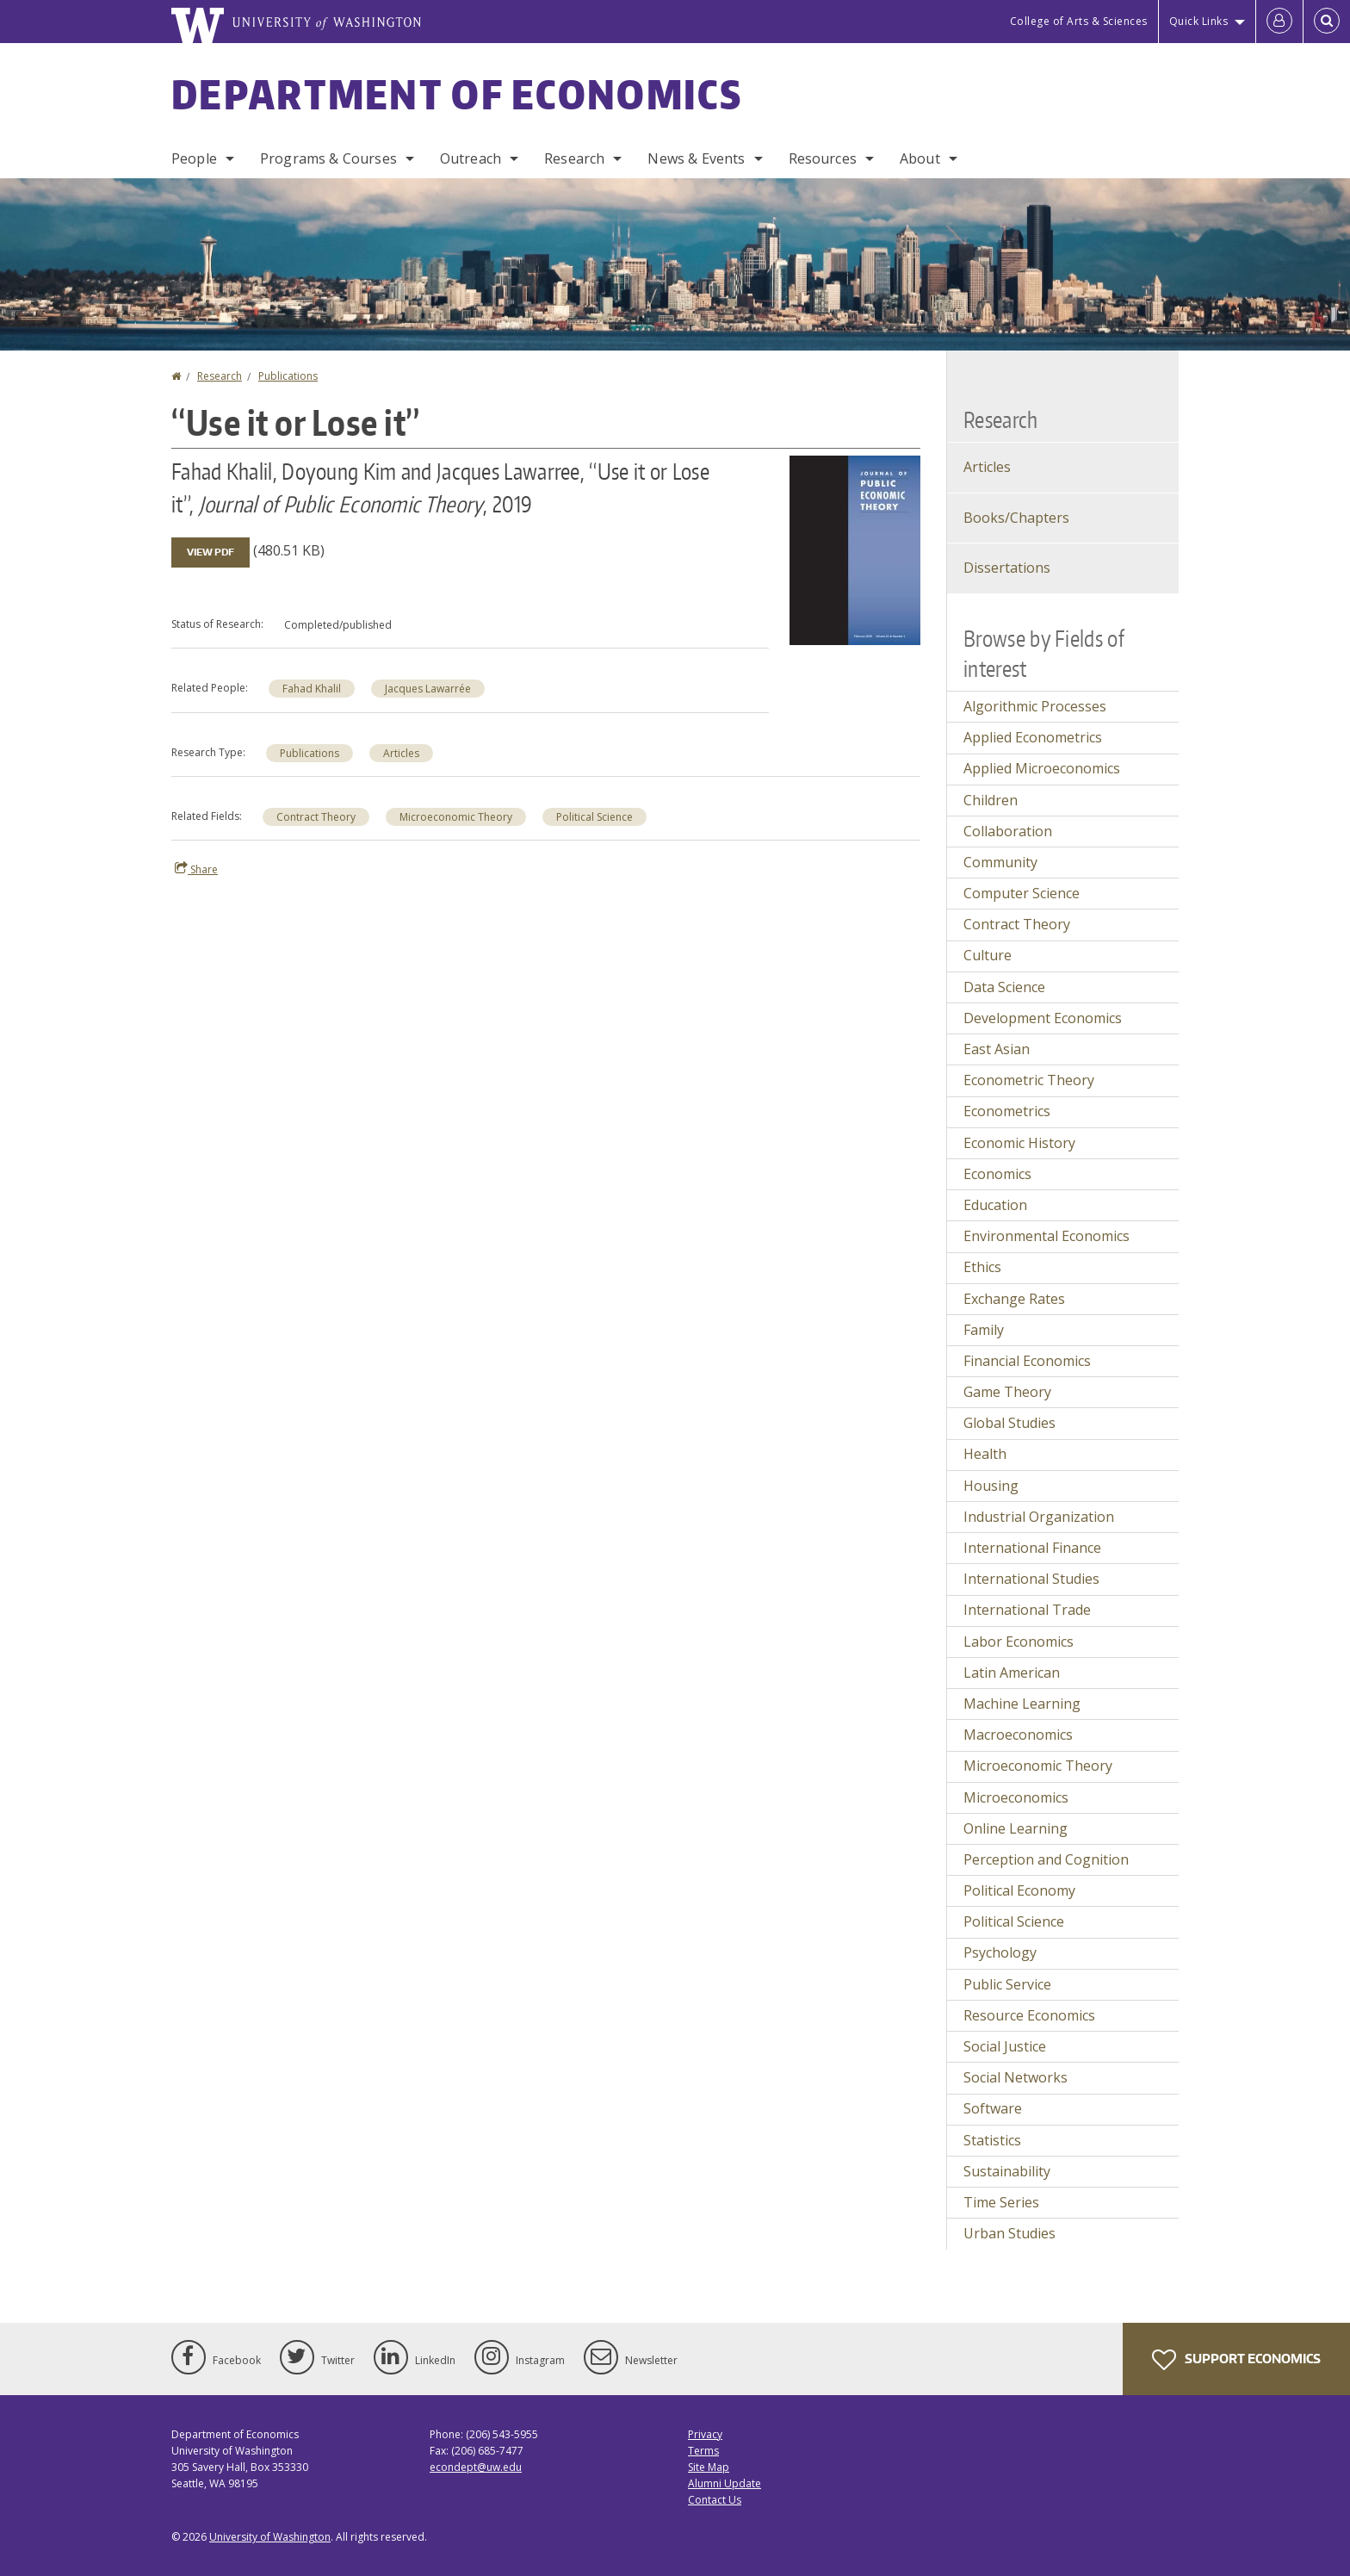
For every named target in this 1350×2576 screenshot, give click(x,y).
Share (196, 869)
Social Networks (1015, 2077)
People (194, 158)
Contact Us (714, 2499)
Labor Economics (1018, 1641)
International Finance (1032, 1547)
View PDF (210, 552)
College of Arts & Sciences (1079, 21)
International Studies (1031, 1578)
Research (574, 158)
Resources (823, 158)
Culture (987, 955)
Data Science (1004, 987)
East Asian (996, 1049)
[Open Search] (1327, 21)
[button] (855, 548)
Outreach (470, 158)
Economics (997, 1173)
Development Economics (1042, 1018)
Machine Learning (1022, 1703)
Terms (703, 2450)
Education (995, 1204)
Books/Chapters (1016, 517)
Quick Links (1199, 21)
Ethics (982, 1266)
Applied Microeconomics (1041, 768)
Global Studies (1009, 1422)
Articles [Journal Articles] (987, 466)
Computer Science (1021, 893)
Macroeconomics (1018, 1734)
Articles (401, 753)
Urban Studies (1009, 2233)
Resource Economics (1029, 2015)
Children (990, 800)
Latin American (1011, 1672)
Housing (991, 1485)
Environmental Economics (1046, 1235)
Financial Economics (1027, 1360)
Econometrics (1006, 1111)
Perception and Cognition (1046, 1859)
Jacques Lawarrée (428, 688)
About (920, 158)
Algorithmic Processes (1034, 706)
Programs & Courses (328, 158)
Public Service (1007, 1984)
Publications (288, 376)
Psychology (1000, 1952)
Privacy (705, 2434)
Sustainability (1006, 2171)
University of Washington (270, 2536)
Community (1000, 862)
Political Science (594, 817)
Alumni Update (724, 2483)
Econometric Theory (1028, 1080)
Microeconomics (1015, 1797)
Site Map (708, 2467)
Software (992, 2108)
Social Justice (1004, 2046)
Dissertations (1006, 567)
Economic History (1019, 1142)
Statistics (992, 2140)
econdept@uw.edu (476, 2467)
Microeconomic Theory (455, 817)
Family (983, 1329)
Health (984, 1453)
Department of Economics (456, 94)
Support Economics (1236, 2360)
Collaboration (1007, 831)
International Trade (1027, 1609)
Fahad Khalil (311, 688)
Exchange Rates (1014, 1298)
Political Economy (1019, 1890)
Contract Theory (316, 817)
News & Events (696, 158)
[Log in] (1279, 21)
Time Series (1001, 2202)
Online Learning (1015, 1828)
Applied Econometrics (1032, 737)
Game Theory (1007, 1391)
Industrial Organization (1038, 1516)
